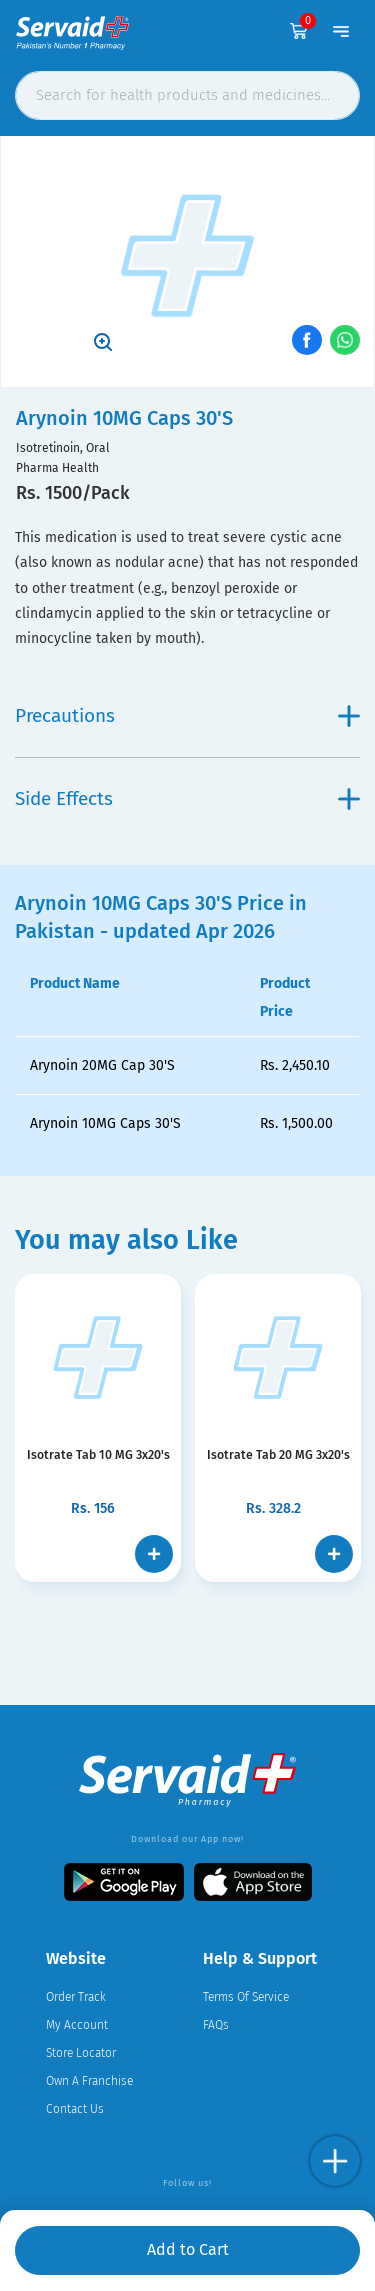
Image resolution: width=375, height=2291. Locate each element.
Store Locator (81, 2053)
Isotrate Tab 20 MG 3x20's (278, 1455)
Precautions (187, 715)
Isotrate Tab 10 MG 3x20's (98, 1455)
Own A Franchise (89, 2081)
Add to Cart (188, 2249)
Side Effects (187, 798)
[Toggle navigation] (341, 31)
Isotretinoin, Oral (63, 448)
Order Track (76, 1997)
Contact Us (75, 2109)
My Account (77, 2025)
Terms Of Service (246, 1997)
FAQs (216, 2025)
